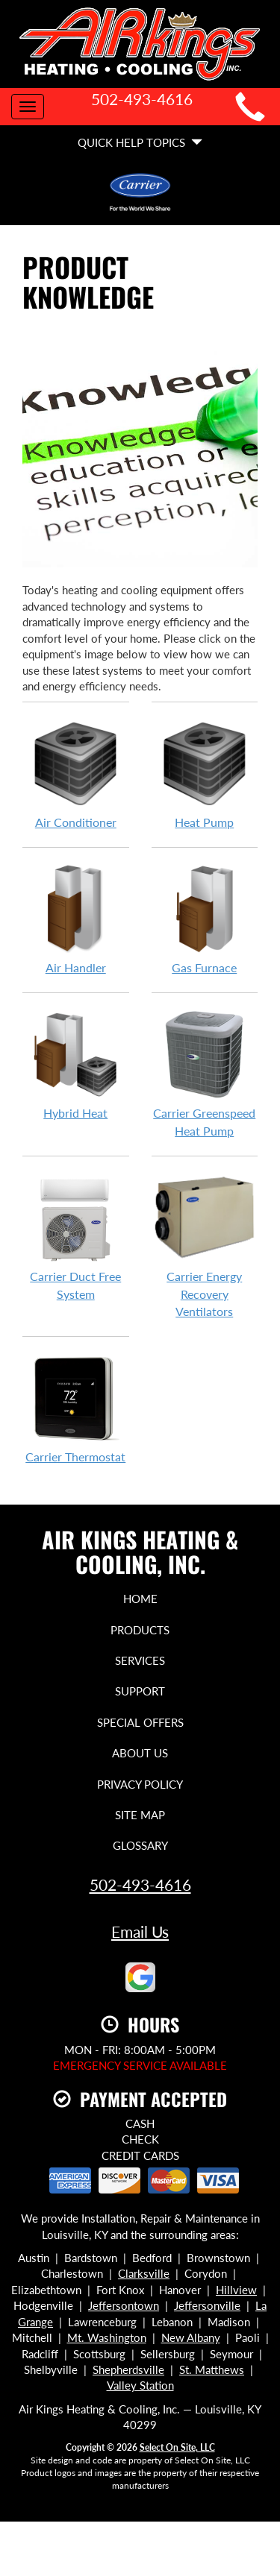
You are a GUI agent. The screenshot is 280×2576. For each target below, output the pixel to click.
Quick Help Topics (140, 142)
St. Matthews (211, 2369)
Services (140, 1660)
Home (140, 1598)
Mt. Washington (106, 2337)
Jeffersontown (123, 2305)
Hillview (236, 2289)
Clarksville (143, 2273)
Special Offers (140, 1722)
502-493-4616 (140, 1884)
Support (140, 1691)
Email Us (140, 1931)
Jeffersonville (207, 2305)
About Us (140, 1753)
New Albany (190, 2337)
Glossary (140, 1845)
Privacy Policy (140, 1784)
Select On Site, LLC (177, 2447)
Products (140, 1630)
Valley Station (140, 2385)
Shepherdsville (128, 2369)
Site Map (140, 1814)
